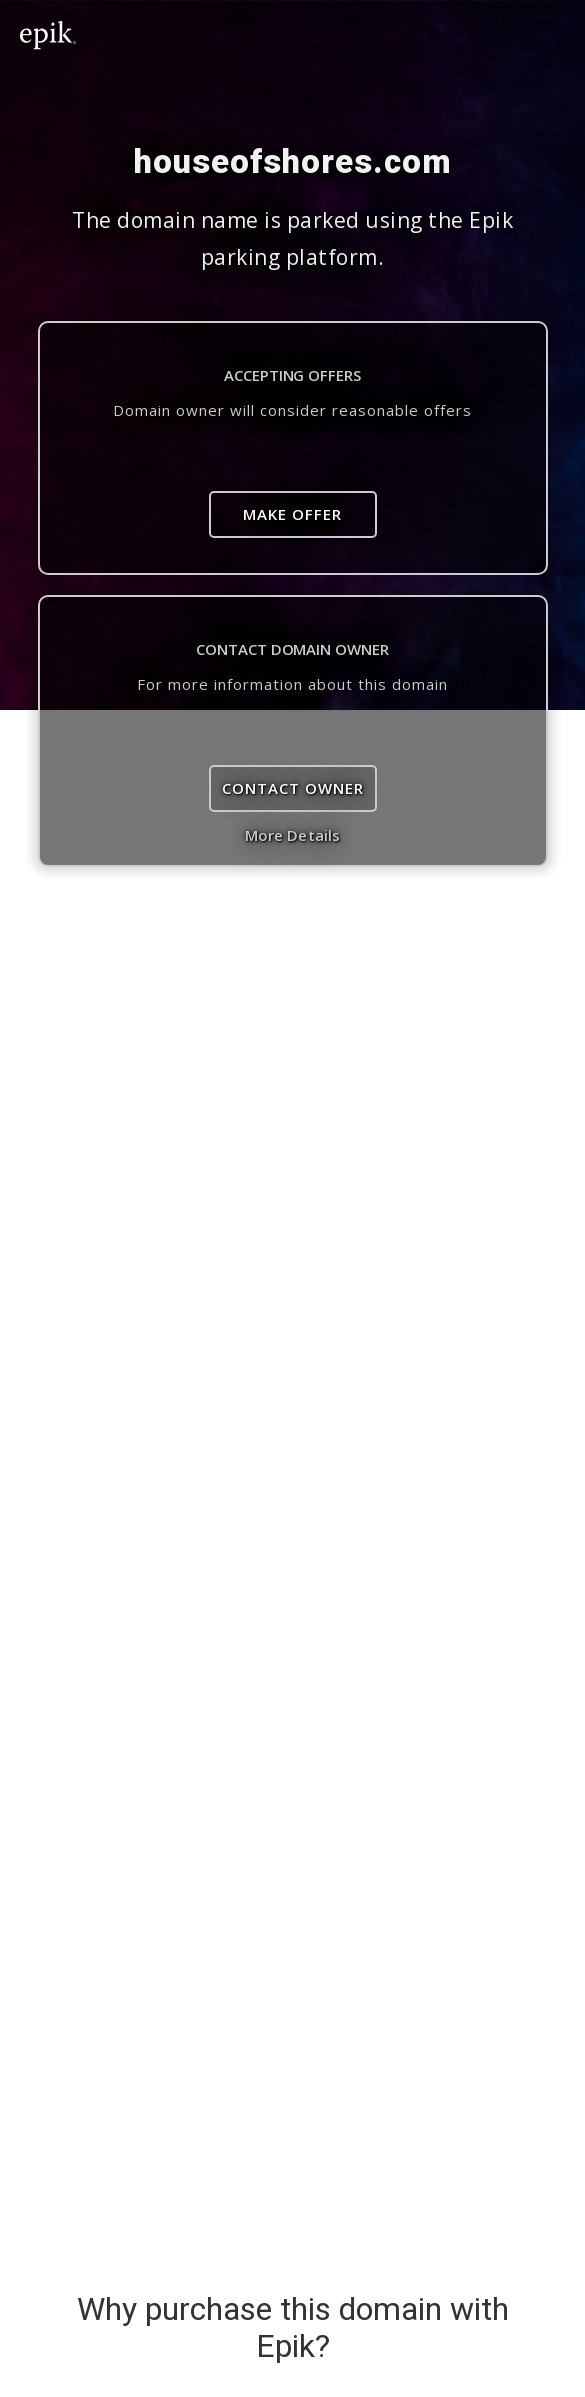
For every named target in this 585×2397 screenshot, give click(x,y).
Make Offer (292, 514)
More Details (292, 835)
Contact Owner (293, 788)
